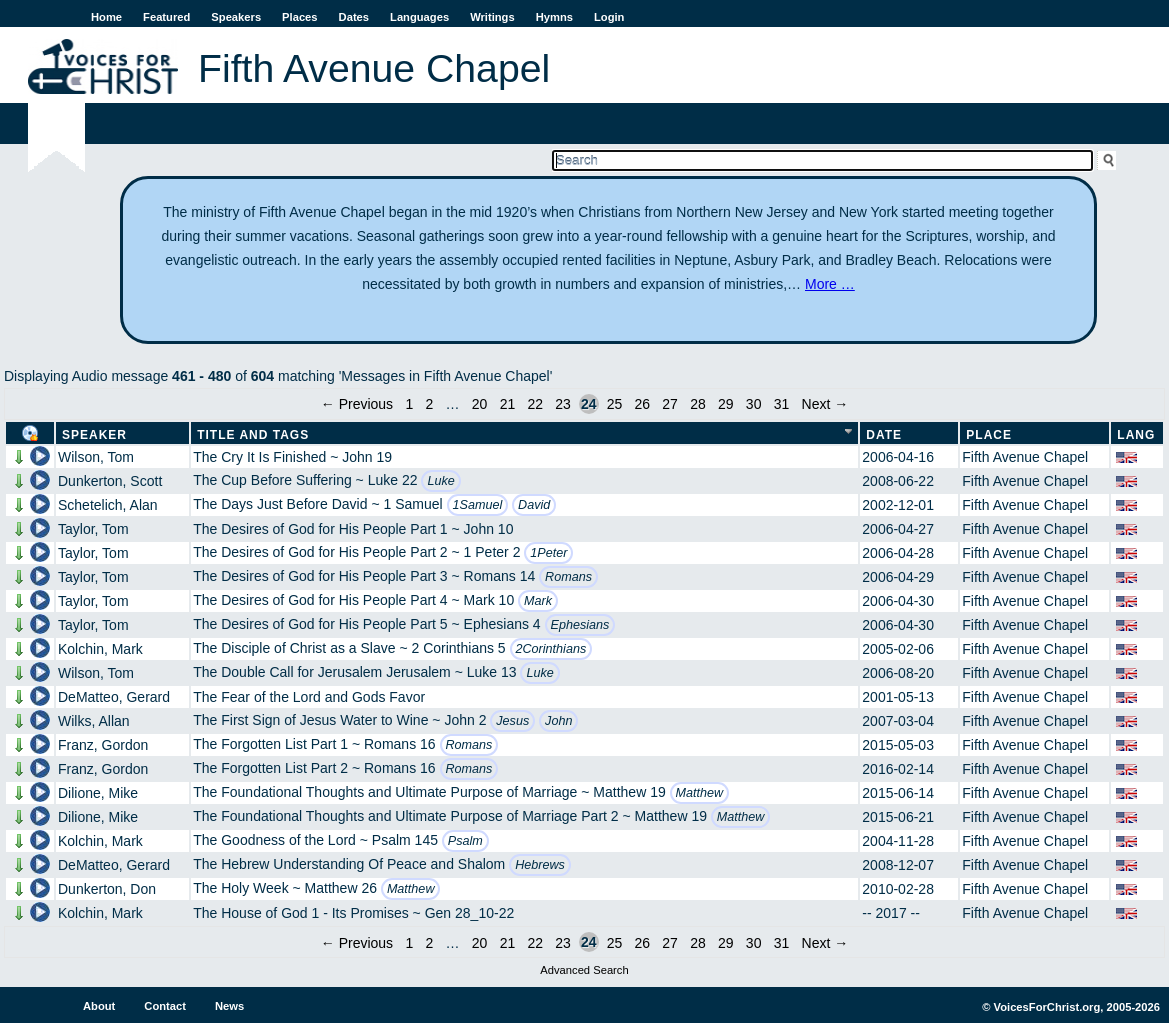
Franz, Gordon (103, 745)
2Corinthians (551, 649)
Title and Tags (253, 435)
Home (106, 17)
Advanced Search (584, 970)
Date (884, 435)
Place (989, 435)
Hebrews (540, 865)
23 (563, 404)
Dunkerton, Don (107, 889)
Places (299, 17)
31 (782, 404)
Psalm (465, 841)
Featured (166, 17)
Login (609, 17)
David (534, 505)
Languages (419, 17)
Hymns (554, 17)
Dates (354, 17)
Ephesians (580, 625)
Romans (568, 577)
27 (670, 404)
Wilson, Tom (96, 457)
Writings (492, 17)
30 (754, 404)
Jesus (512, 721)
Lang (1136, 435)
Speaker (94, 435)
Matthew (700, 793)
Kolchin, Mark (100, 649)
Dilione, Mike (98, 793)
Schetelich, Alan (108, 505)
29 (726, 404)
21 (508, 404)
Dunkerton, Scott (110, 481)
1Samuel (478, 505)
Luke (440, 481)
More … (830, 284)
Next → (825, 404)
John (558, 721)
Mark (538, 601)
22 (535, 404)
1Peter (548, 553)
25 (615, 404)
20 (480, 404)
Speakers (236, 17)
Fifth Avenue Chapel (1025, 457)
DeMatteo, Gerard (114, 697)
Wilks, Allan (94, 721)
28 (698, 404)
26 (642, 404)
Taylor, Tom (93, 529)
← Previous (357, 404)
